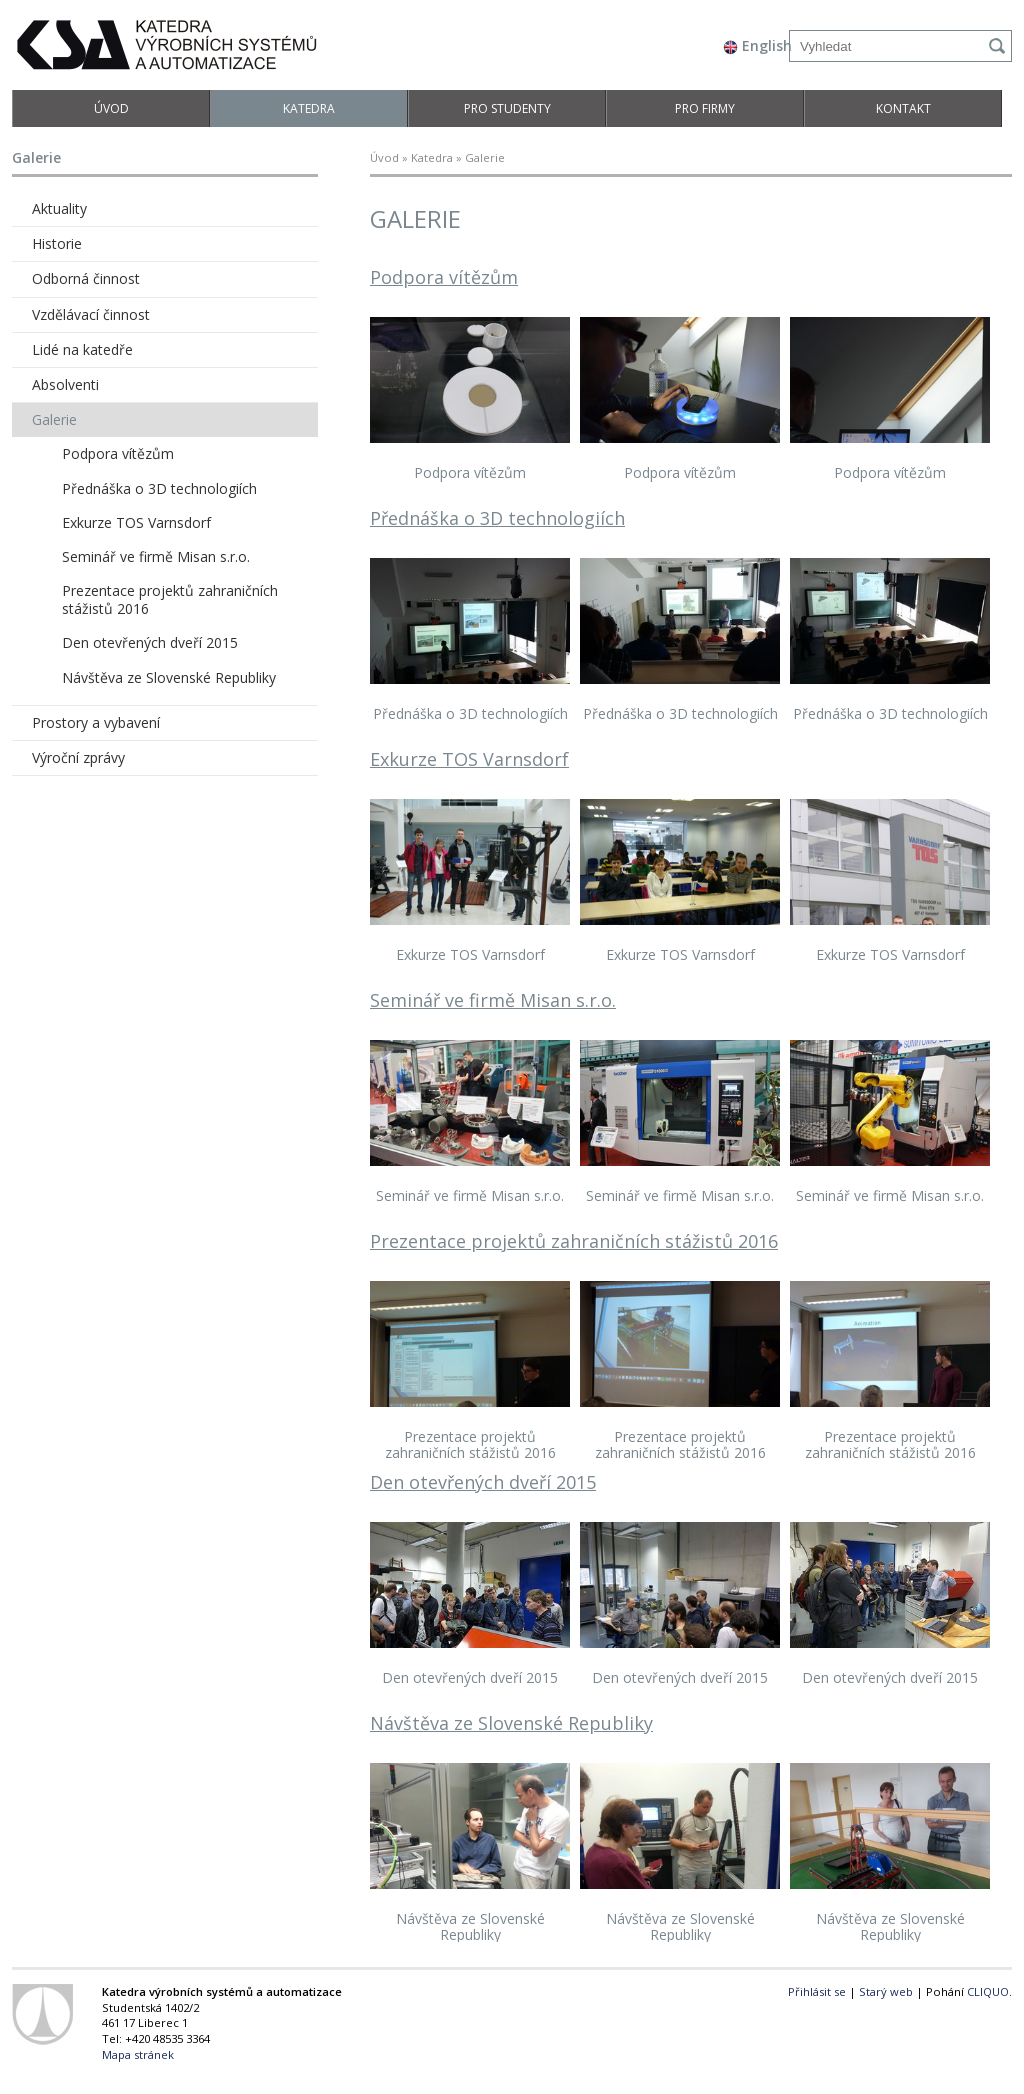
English (757, 45)
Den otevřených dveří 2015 (483, 1482)
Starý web (886, 1991)
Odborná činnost (86, 278)
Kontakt (903, 108)
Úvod (111, 108)
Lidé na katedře (82, 349)
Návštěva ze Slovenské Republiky (511, 1723)
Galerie (54, 419)
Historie (57, 243)
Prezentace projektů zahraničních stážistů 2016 (574, 1241)
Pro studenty (507, 108)
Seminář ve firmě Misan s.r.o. (493, 1000)
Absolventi (65, 384)
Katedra (309, 108)
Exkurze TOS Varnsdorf (469, 759)
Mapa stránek (138, 2054)
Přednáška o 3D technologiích (497, 518)
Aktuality (59, 208)
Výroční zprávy (78, 757)
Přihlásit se (817, 1991)
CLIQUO (988, 1991)
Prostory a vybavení (96, 722)
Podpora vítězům (444, 277)
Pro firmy (705, 108)
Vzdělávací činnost (91, 314)
